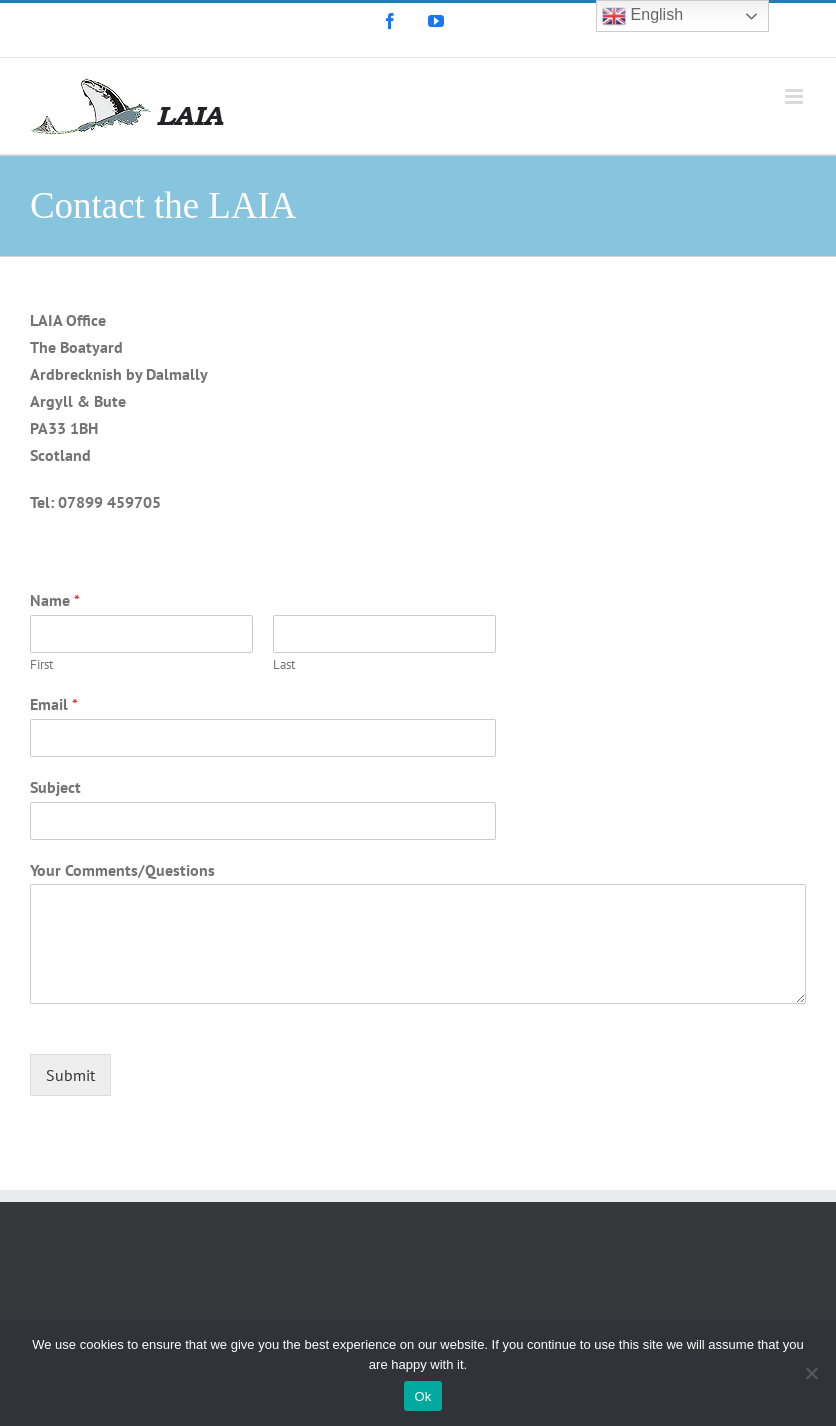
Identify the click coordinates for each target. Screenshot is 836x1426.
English (642, 16)
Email (54, 704)
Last (284, 665)
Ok (422, 1396)
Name (55, 600)
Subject (55, 787)
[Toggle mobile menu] (795, 96)
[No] (811, 1373)
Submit (70, 1075)
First (41, 665)
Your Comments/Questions (122, 870)
